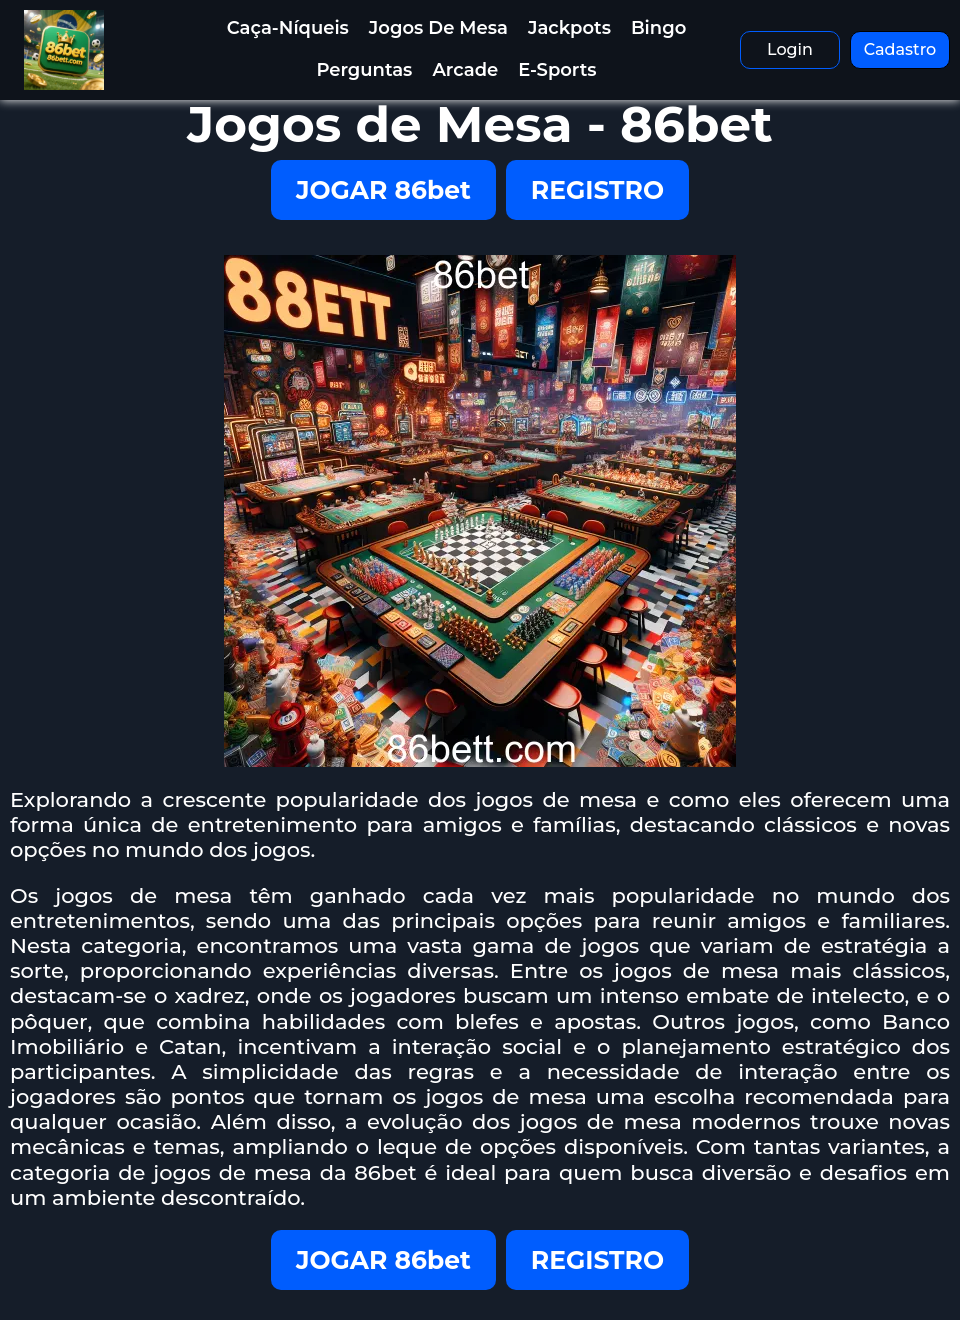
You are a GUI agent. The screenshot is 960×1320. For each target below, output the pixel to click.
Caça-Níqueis (288, 28)
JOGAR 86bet (383, 190)
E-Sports (557, 70)
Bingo (658, 28)
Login (790, 49)
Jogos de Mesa (438, 28)
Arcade (465, 70)
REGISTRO (597, 190)
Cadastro (900, 49)
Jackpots (569, 28)
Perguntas (364, 70)
